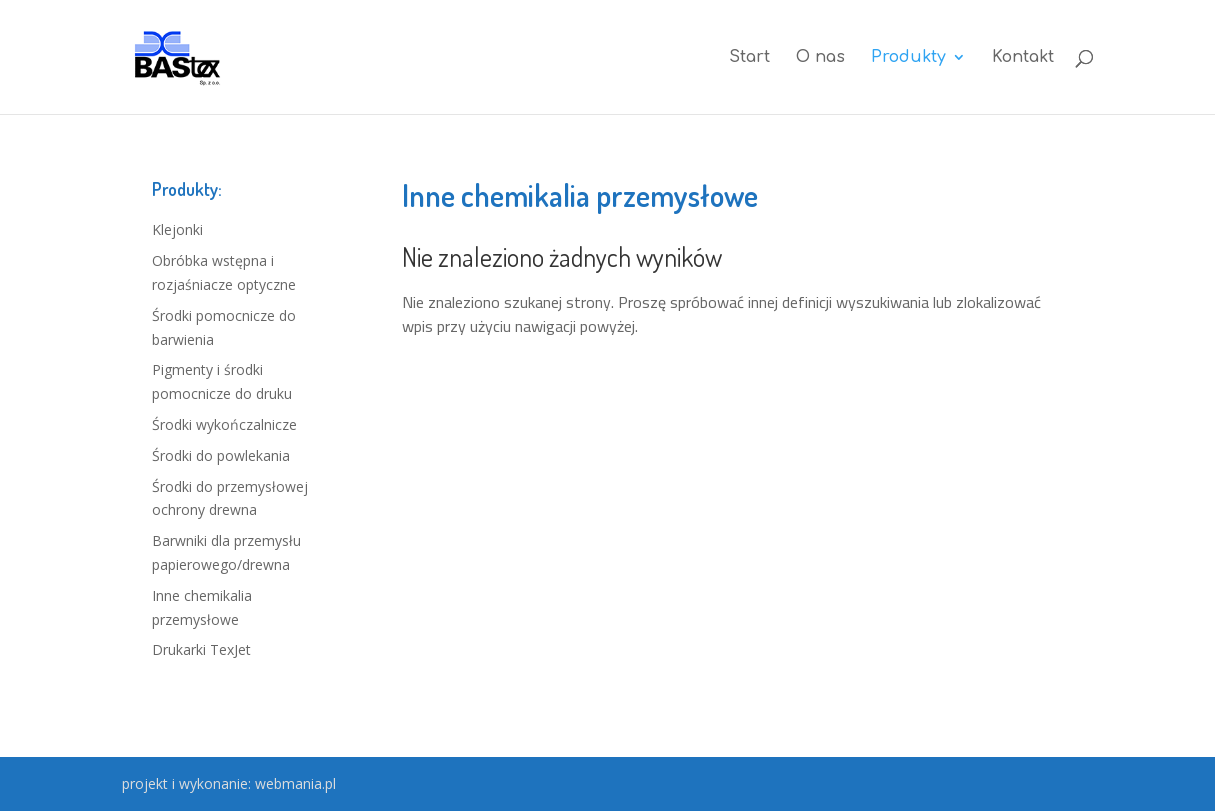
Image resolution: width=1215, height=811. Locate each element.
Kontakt (1023, 58)
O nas (820, 58)
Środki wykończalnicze (224, 424)
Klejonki (177, 229)
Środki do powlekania (221, 455)
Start (749, 58)
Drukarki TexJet (201, 649)
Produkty (908, 58)
